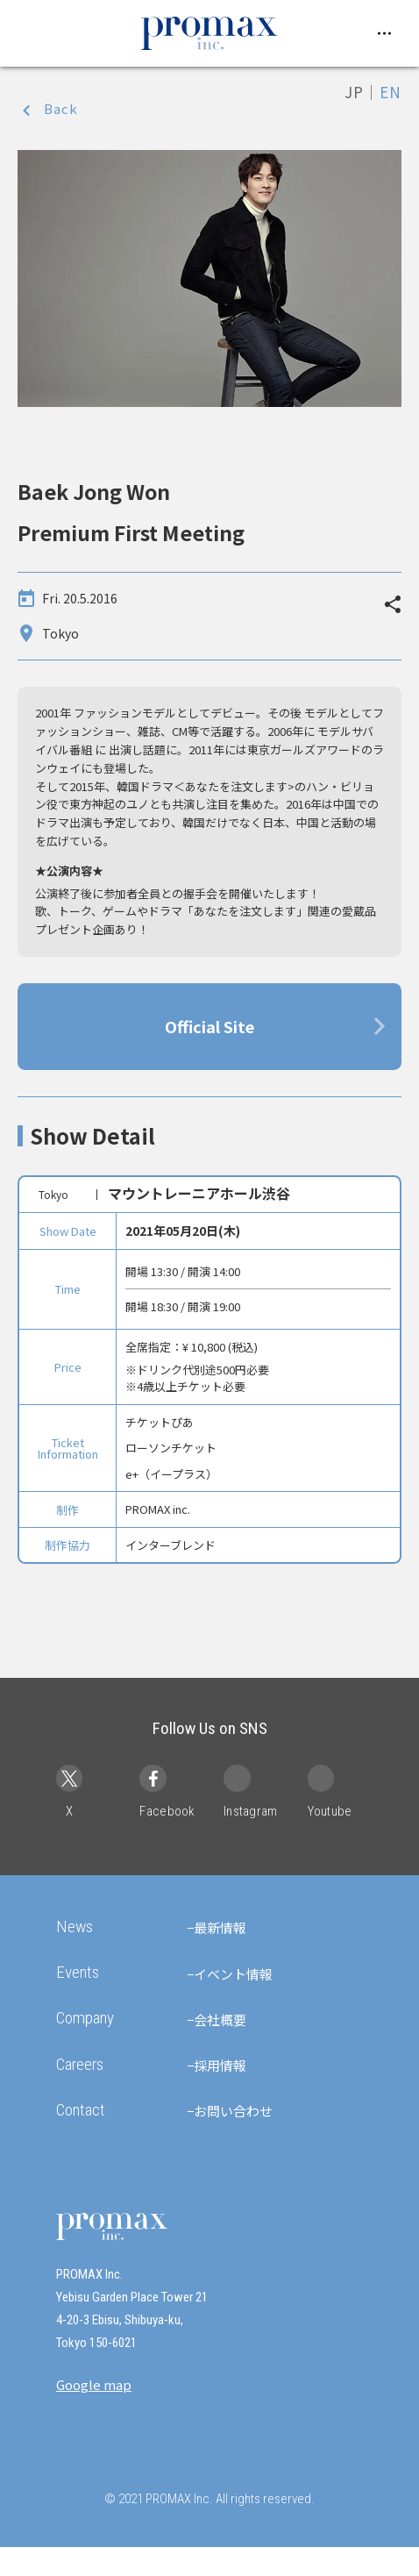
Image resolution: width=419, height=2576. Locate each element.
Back (61, 108)
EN (390, 92)
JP (354, 92)
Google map (93, 2413)
